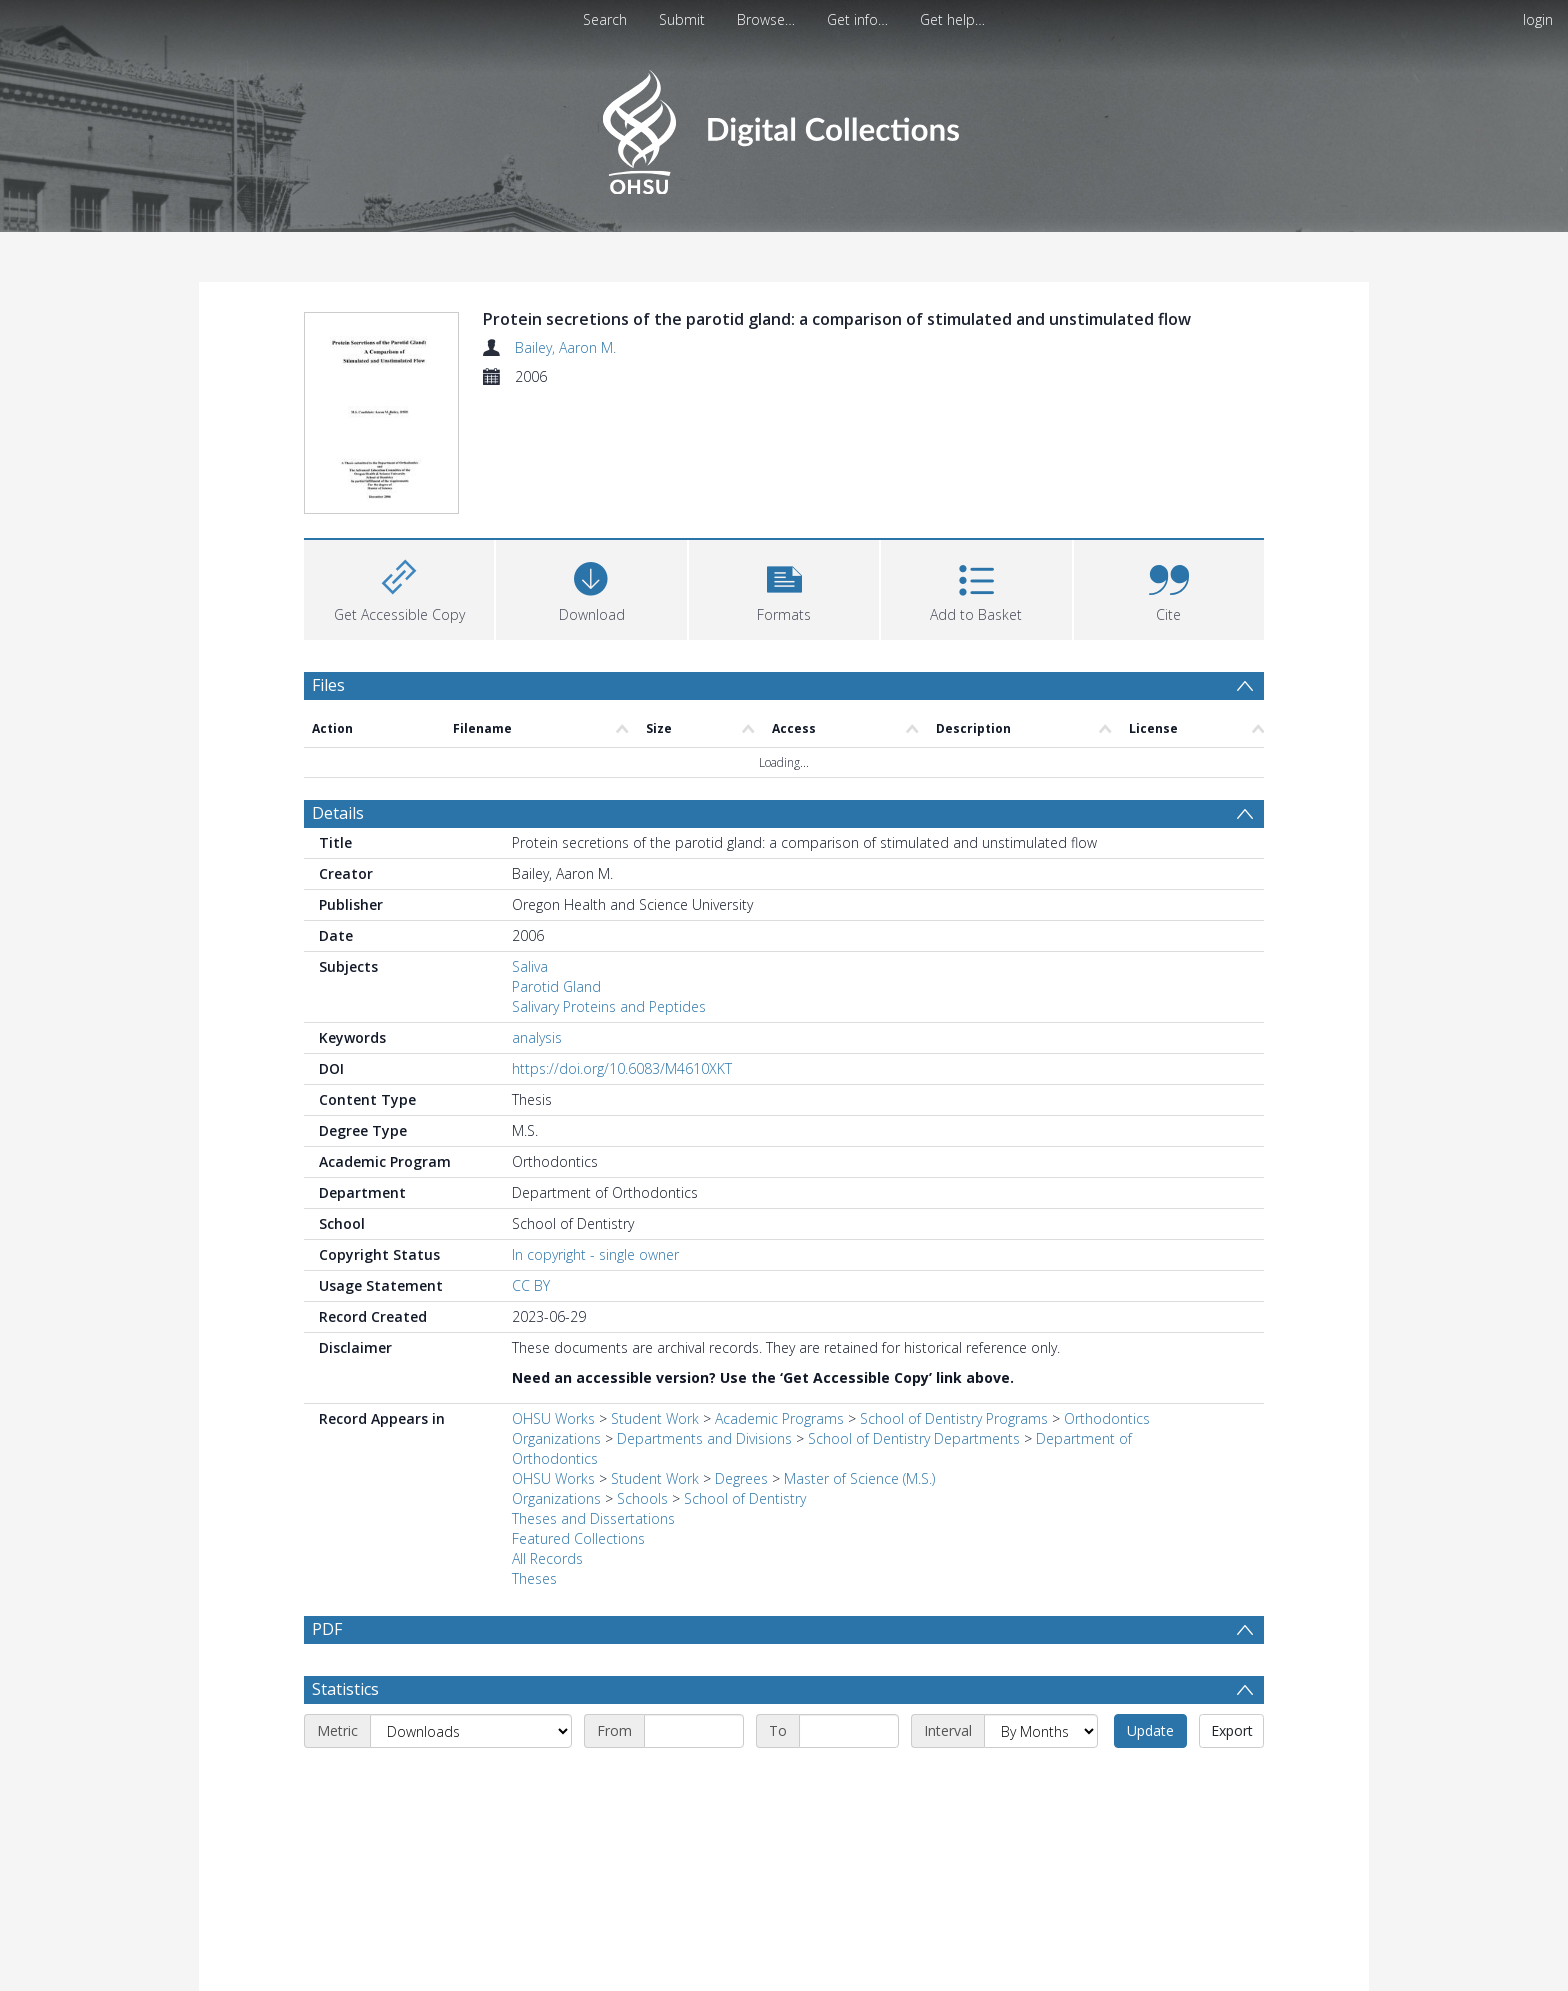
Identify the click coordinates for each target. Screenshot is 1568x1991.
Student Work (655, 1298)
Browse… (766, 19)
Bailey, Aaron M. (565, 347)
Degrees (741, 1358)
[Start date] (694, 1611)
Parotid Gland (556, 866)
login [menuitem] (1538, 19)
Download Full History (1183, 1973)
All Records (547, 1438)
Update (1150, 1610)
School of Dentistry (745, 1378)
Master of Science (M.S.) (859, 1358)
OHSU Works (553, 1298)
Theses (534, 1458)
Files (328, 564)
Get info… (857, 19)
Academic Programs (779, 1298)
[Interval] (1041, 1611)
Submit (682, 19)
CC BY (531, 1165)
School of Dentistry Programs (954, 1298)
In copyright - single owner (595, 1134)
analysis (537, 917)
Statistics (345, 1569)
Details (338, 693)
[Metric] (471, 1611)
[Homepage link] (783, 126)
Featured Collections (578, 1418)
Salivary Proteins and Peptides (609, 886)
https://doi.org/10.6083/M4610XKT (622, 948)
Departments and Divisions (704, 1318)
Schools (642, 1378)
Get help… (952, 19)
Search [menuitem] (605, 19)
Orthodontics (1107, 1298)
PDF (327, 1509)
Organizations (556, 1318)
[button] (784, 466)
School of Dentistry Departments (914, 1318)
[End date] (849, 1611)
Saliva (530, 846)
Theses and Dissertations (593, 1398)
